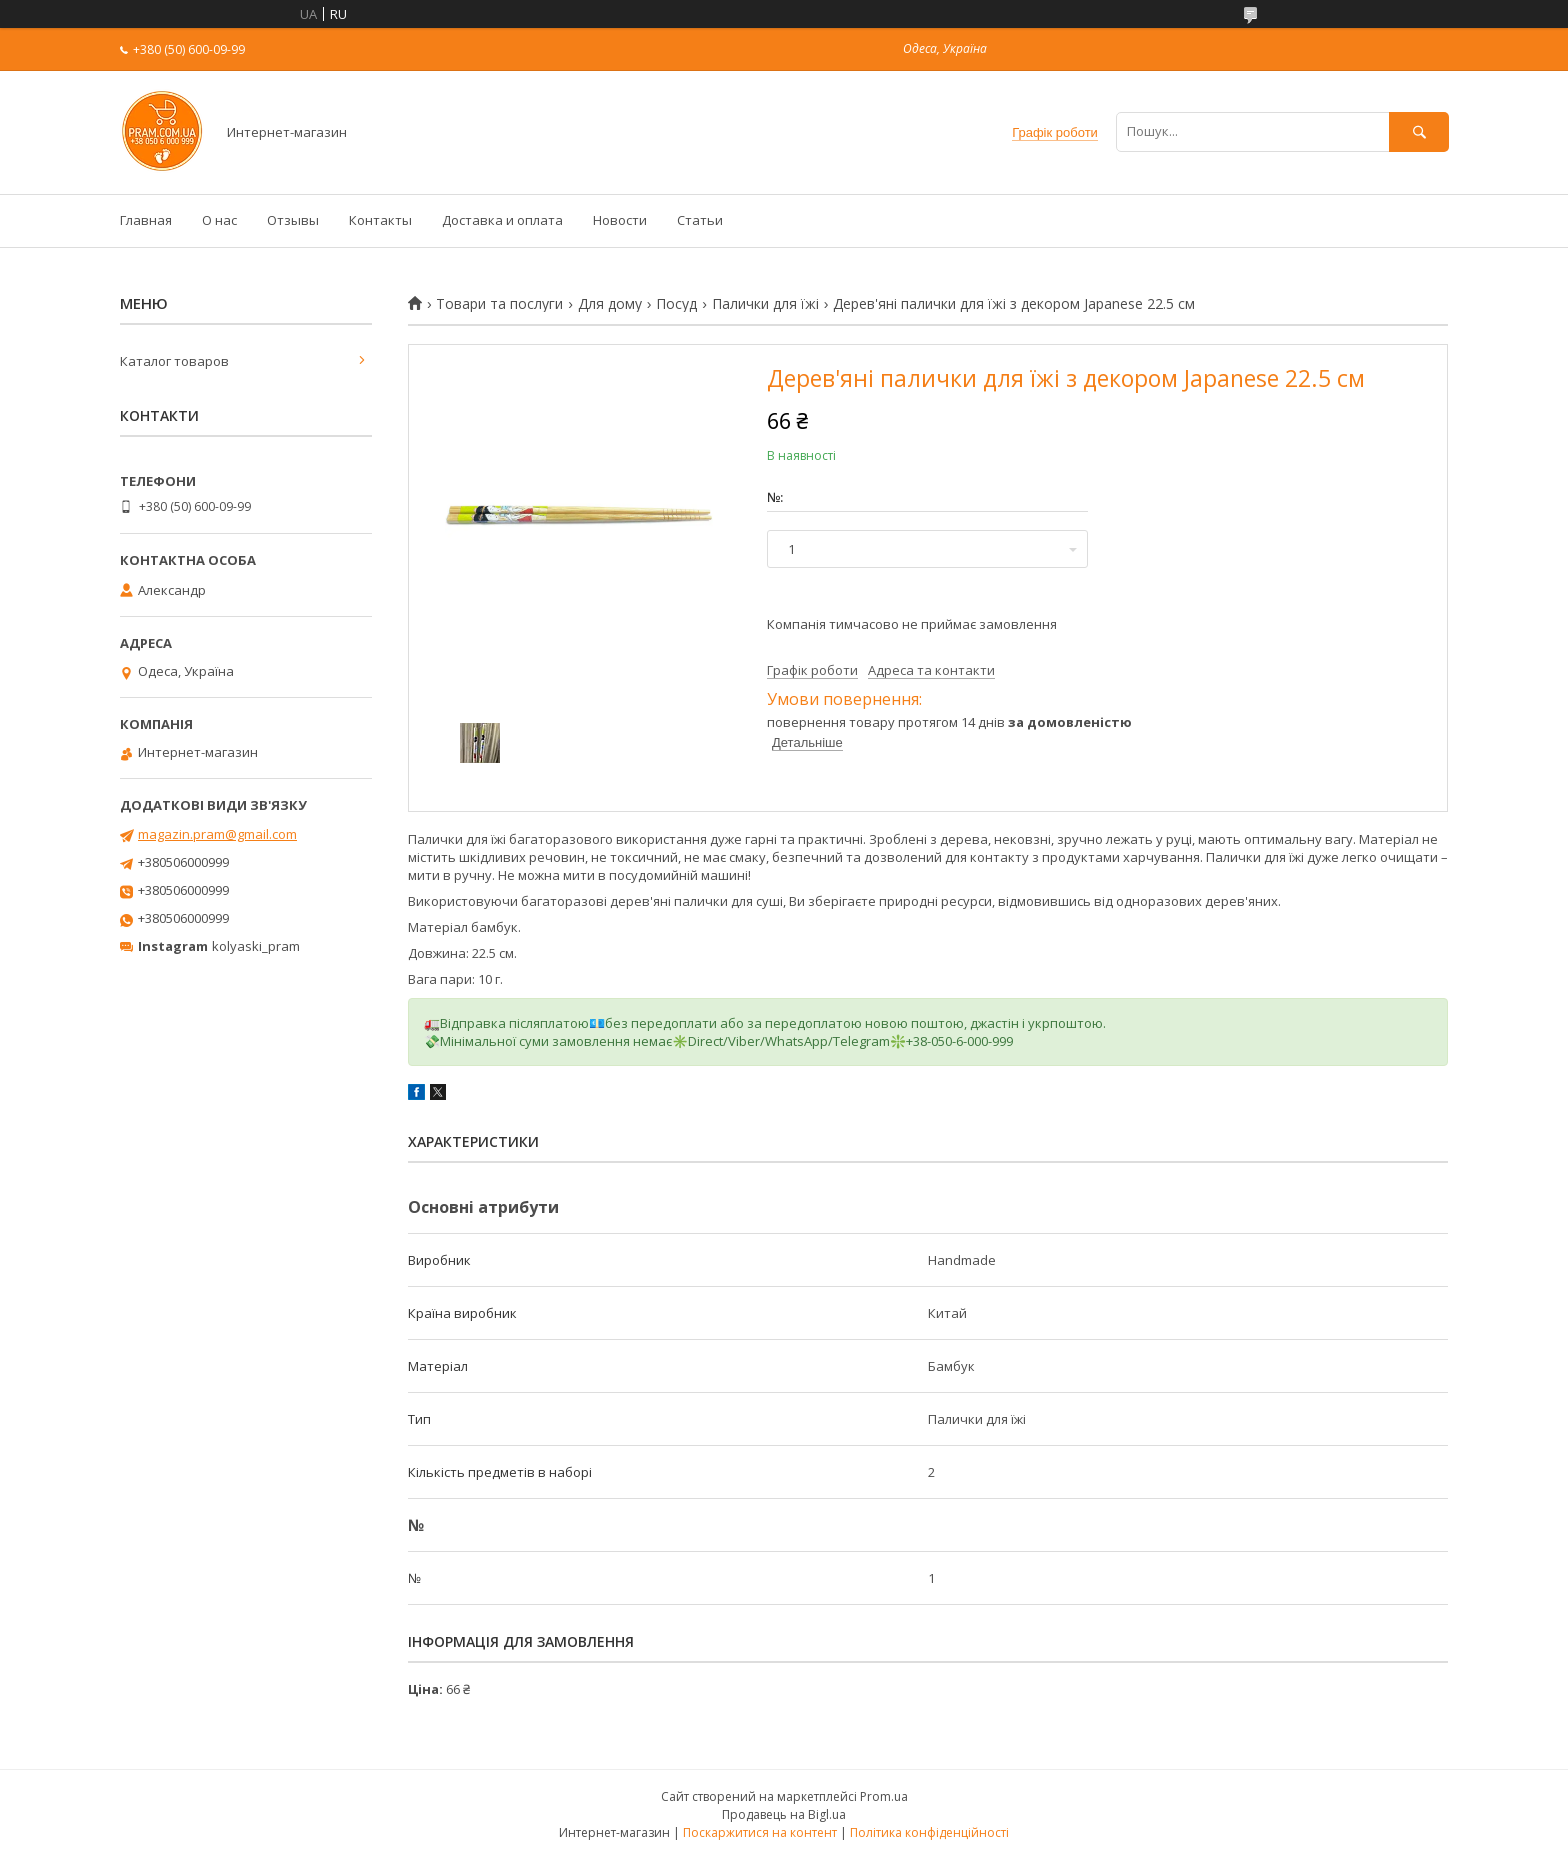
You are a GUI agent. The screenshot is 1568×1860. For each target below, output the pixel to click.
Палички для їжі (765, 304)
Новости (620, 220)
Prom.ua (884, 1796)
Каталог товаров (174, 361)
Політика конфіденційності (929, 1832)
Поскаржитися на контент (760, 1832)
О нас (219, 220)
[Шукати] (1419, 131)
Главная (146, 220)
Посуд (676, 304)
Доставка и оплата (502, 220)
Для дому (610, 304)
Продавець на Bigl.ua (784, 1814)
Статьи (700, 220)
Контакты (380, 220)
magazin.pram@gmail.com (217, 834)
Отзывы (293, 220)
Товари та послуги (499, 304)
